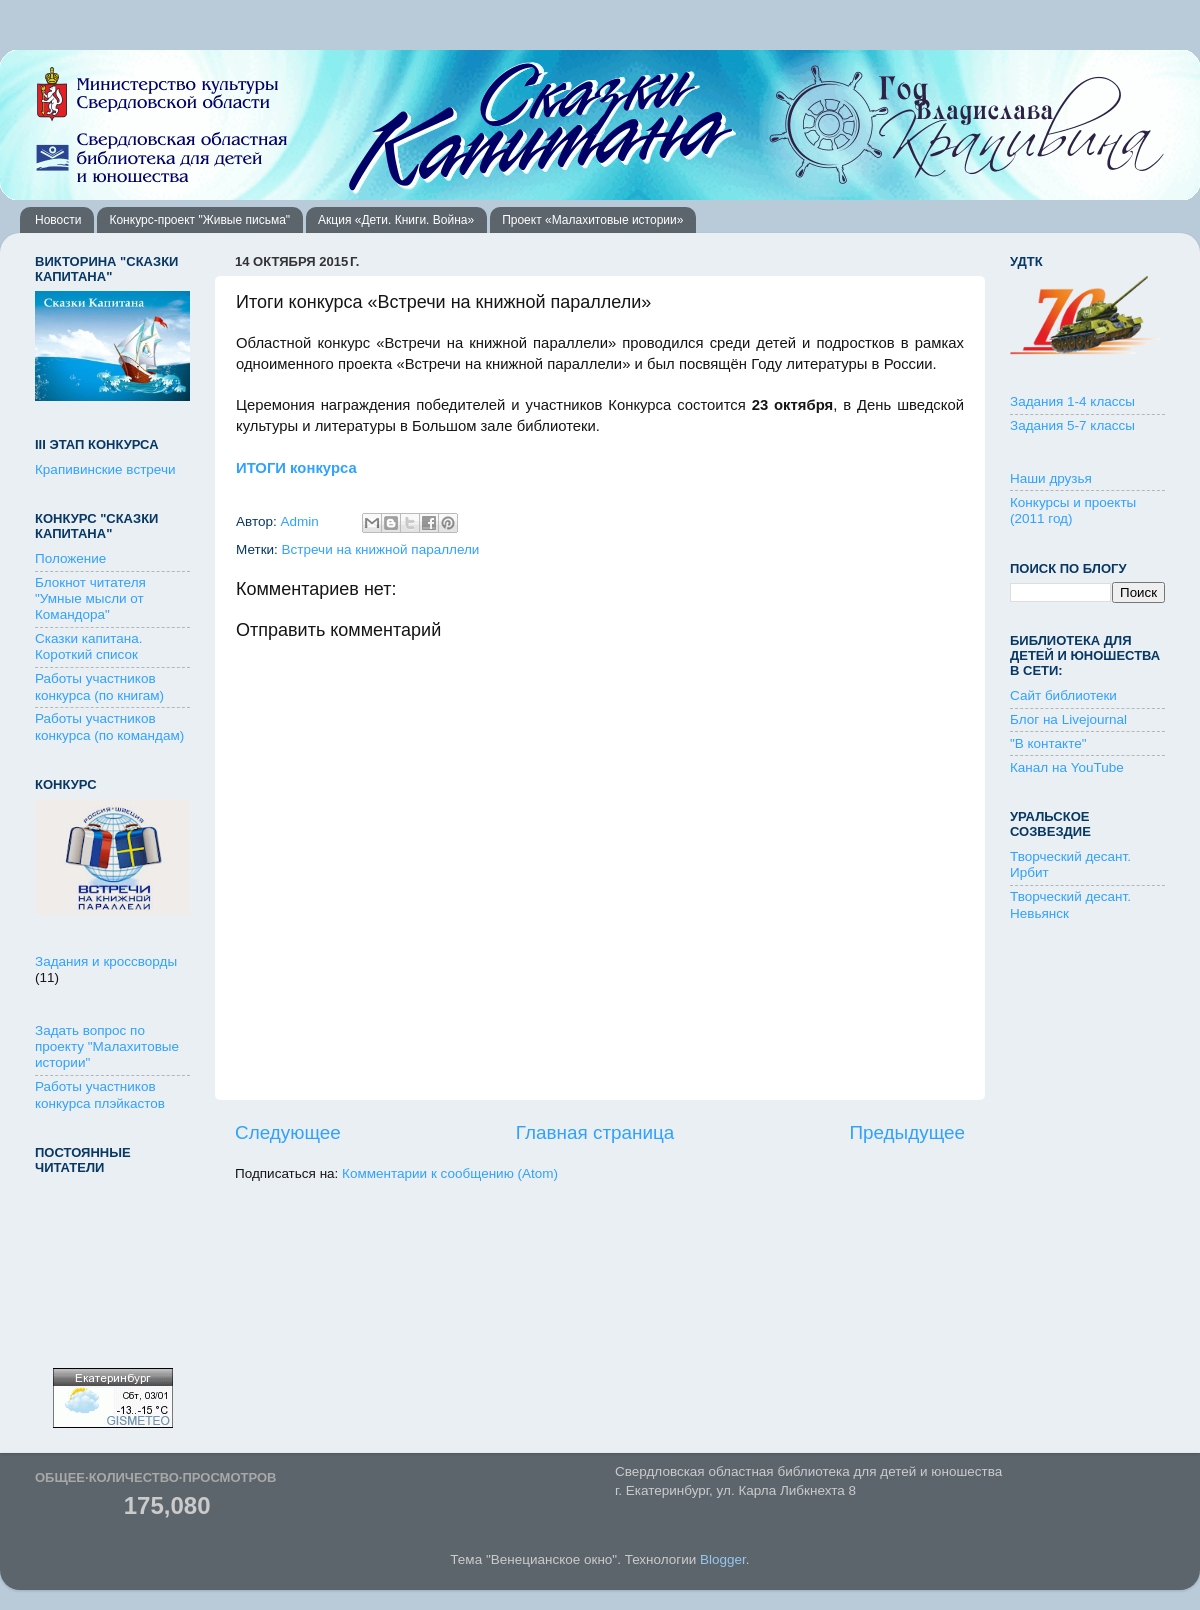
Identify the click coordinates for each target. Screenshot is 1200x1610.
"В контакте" (1048, 743)
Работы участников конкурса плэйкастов (100, 1094)
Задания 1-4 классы (1072, 401)
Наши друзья (1051, 478)
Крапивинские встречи (105, 469)
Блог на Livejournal (1068, 719)
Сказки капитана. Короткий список (89, 646)
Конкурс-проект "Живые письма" (199, 220)
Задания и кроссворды (106, 961)
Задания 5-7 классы (1072, 425)
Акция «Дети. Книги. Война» (396, 220)
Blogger (723, 1559)
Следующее (288, 1132)
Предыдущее (907, 1132)
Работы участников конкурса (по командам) (109, 726)
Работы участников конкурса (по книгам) (99, 686)
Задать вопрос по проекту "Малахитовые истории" (107, 1046)
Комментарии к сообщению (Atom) (450, 1173)
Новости (58, 220)
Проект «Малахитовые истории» (592, 220)
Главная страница (595, 1132)
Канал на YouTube (1067, 767)
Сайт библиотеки (1063, 695)
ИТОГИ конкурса (298, 468)
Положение (70, 558)
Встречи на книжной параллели (381, 549)
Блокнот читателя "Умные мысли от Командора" (90, 598)
